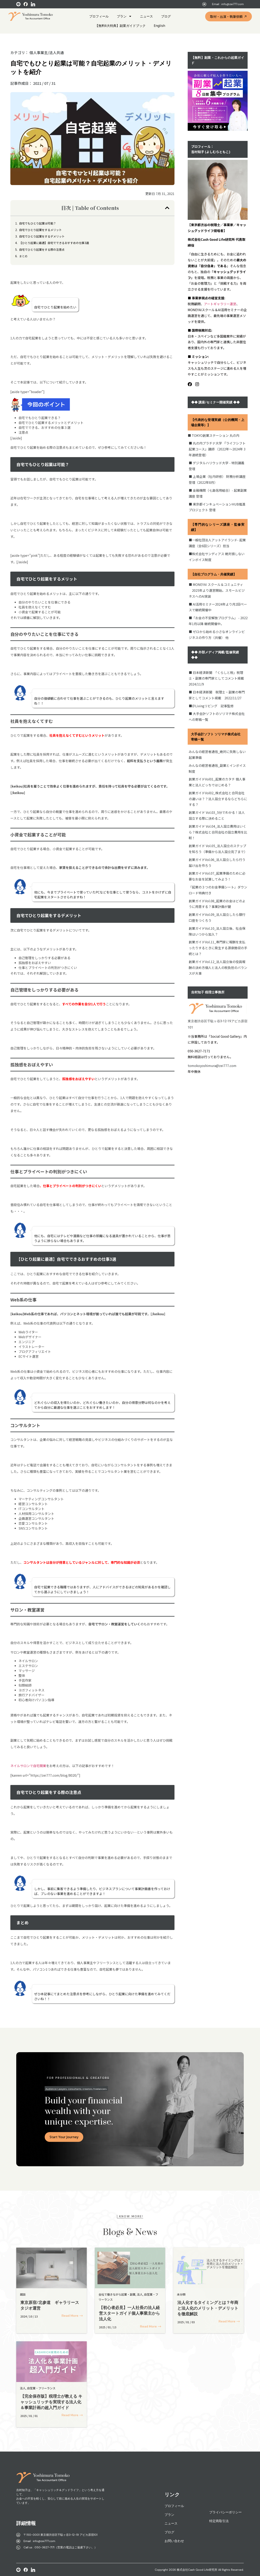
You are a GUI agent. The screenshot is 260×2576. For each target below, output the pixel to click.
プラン (124, 16)
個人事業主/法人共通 (46, 52)
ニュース (146, 16)
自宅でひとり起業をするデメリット (42, 236)
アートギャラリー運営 (220, 303)
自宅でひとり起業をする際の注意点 (42, 249)
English (159, 25)
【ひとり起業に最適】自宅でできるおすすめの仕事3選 (54, 243)
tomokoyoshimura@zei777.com (212, 1065)
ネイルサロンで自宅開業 (28, 1765)
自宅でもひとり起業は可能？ (37, 223)
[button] (167, 207)
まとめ (23, 256)
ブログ (166, 16)
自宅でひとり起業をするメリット (40, 230)
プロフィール (99, 16)
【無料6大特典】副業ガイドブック (120, 25)
